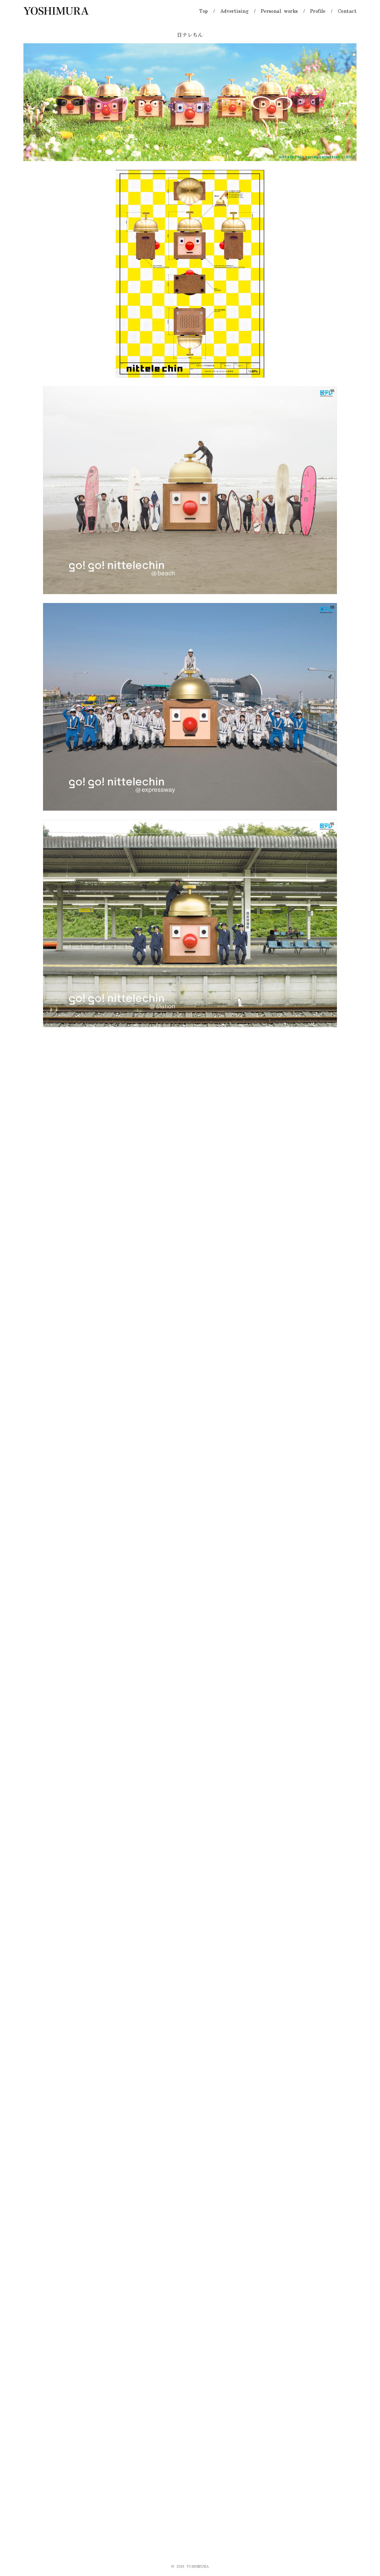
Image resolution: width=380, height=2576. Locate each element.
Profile (318, 11)
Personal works (279, 11)
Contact (347, 11)
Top (203, 11)
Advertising (234, 11)
